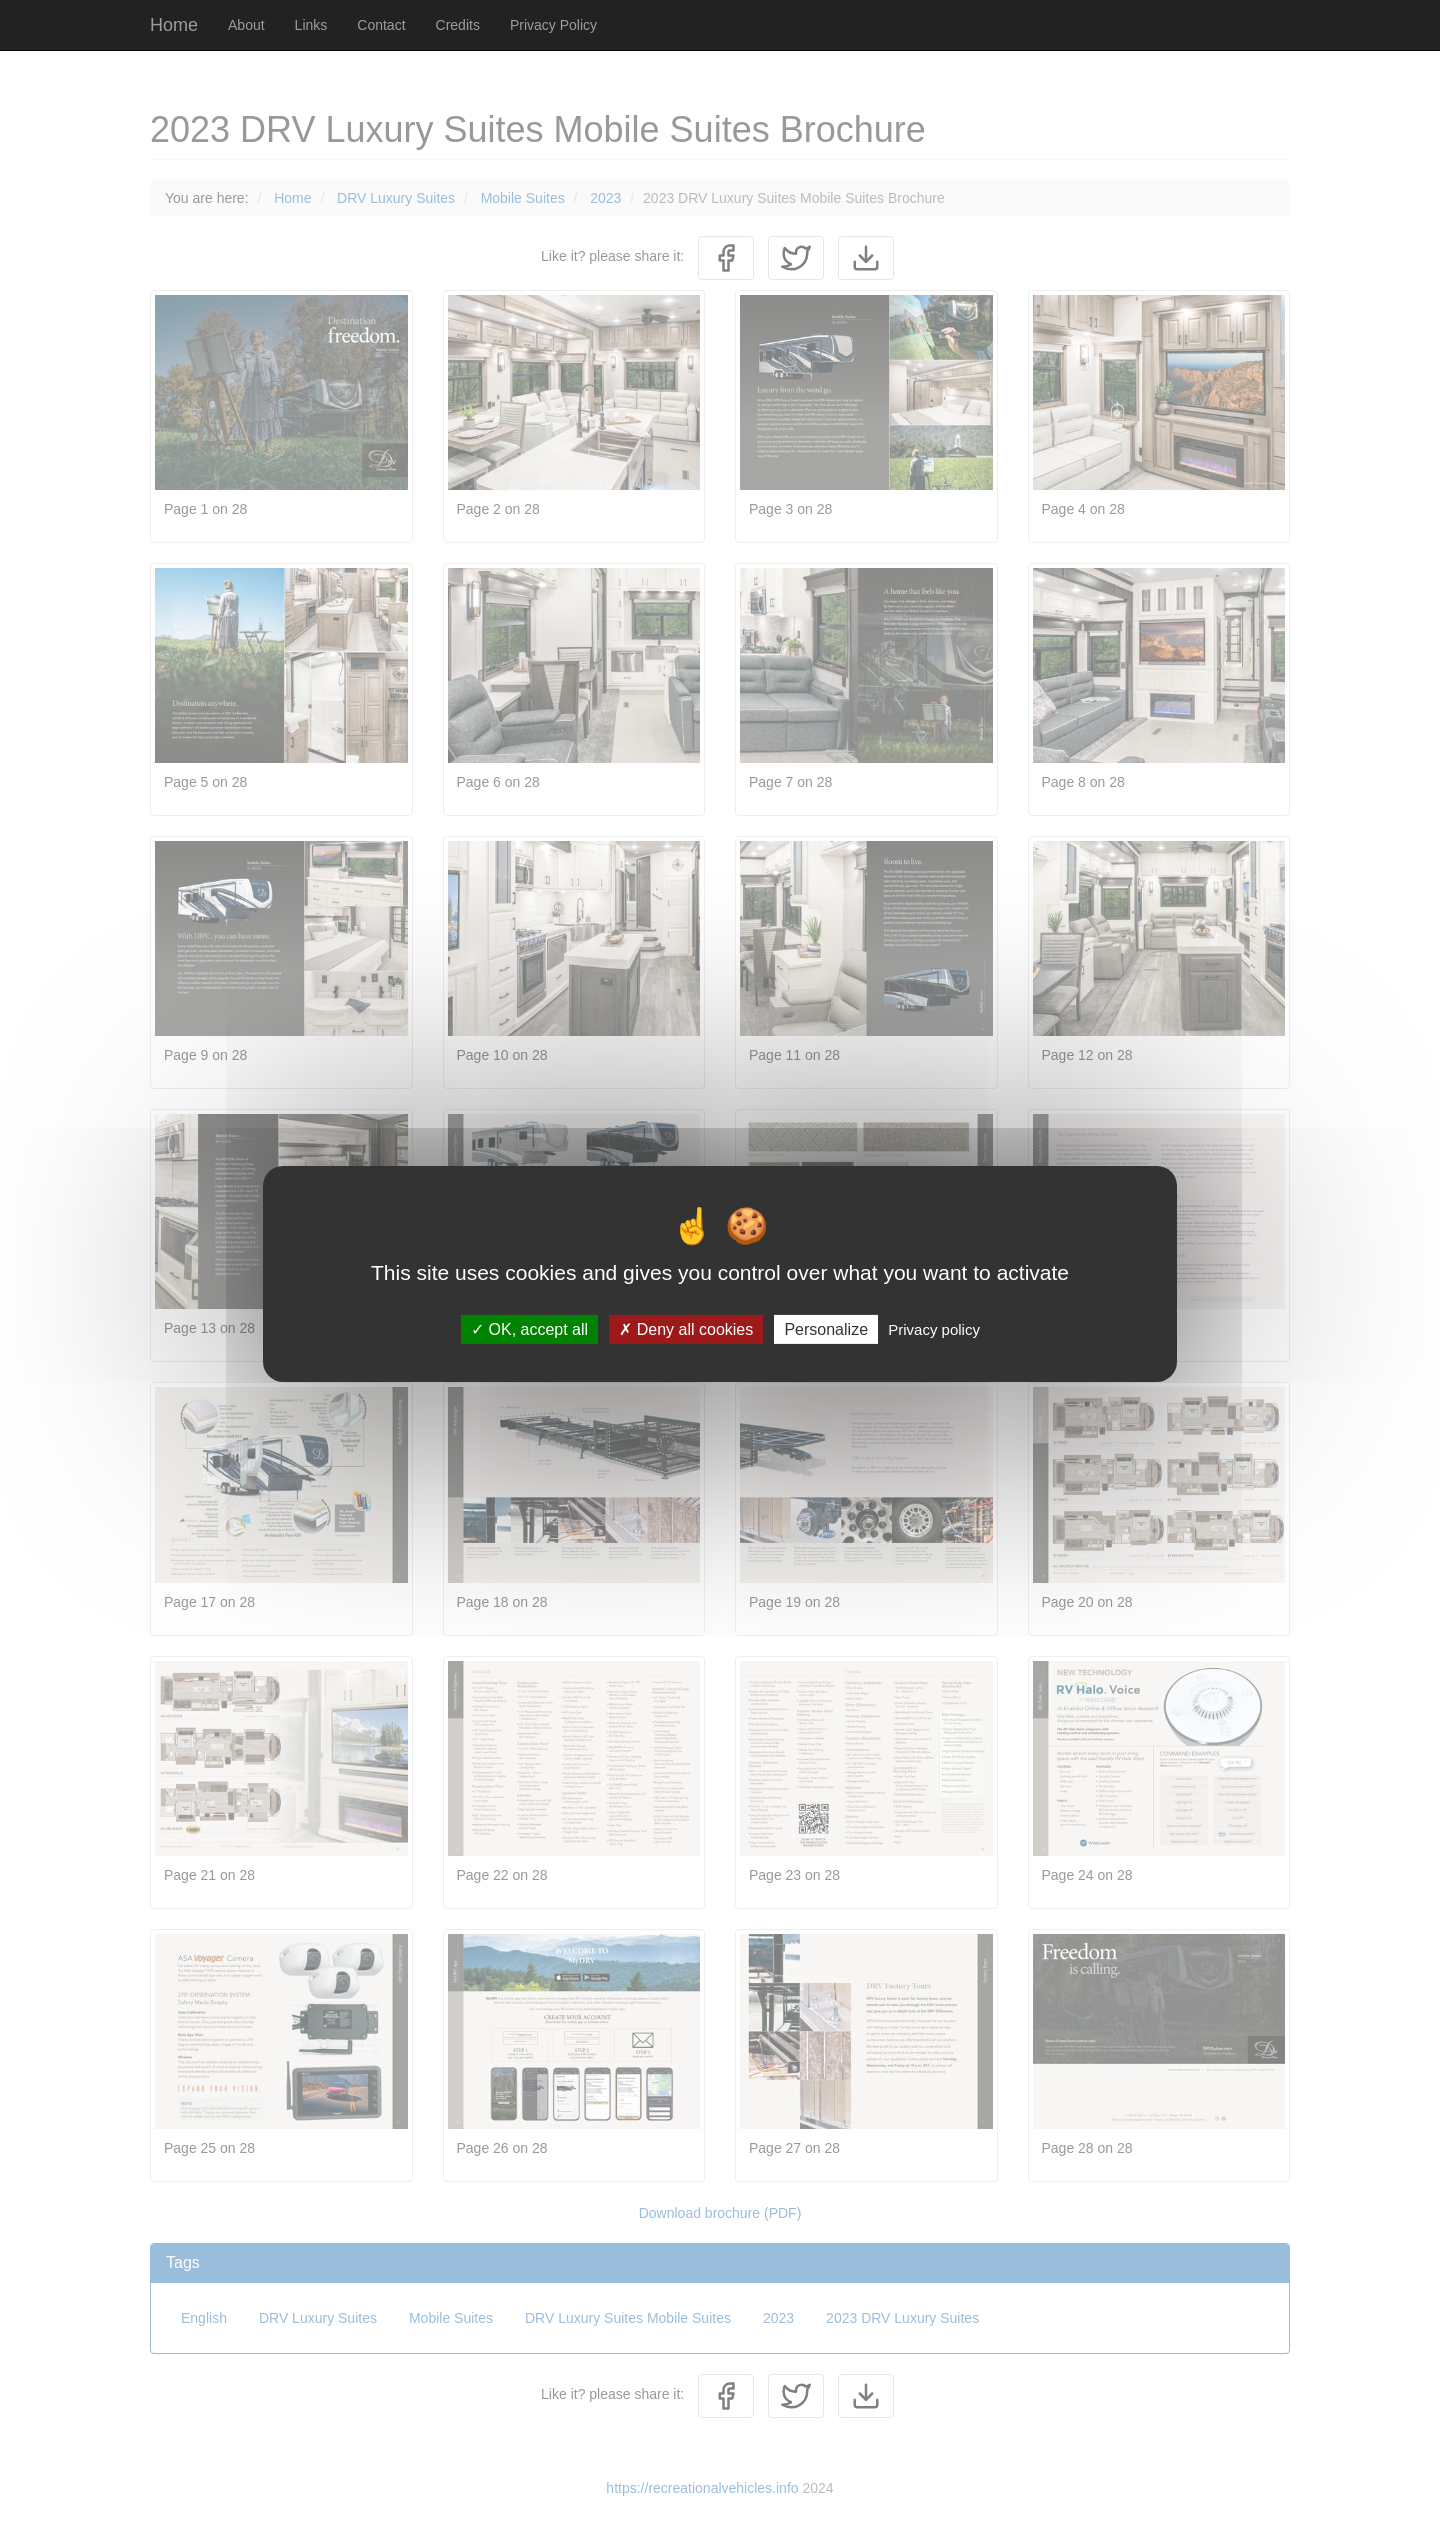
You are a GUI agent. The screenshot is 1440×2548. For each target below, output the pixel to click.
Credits (458, 25)
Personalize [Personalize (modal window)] (826, 1329)
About (246, 25)
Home (174, 25)
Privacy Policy (553, 25)
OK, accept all (529, 1329)
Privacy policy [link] (934, 1329)
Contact (381, 25)
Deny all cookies (686, 1329)
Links (311, 25)
